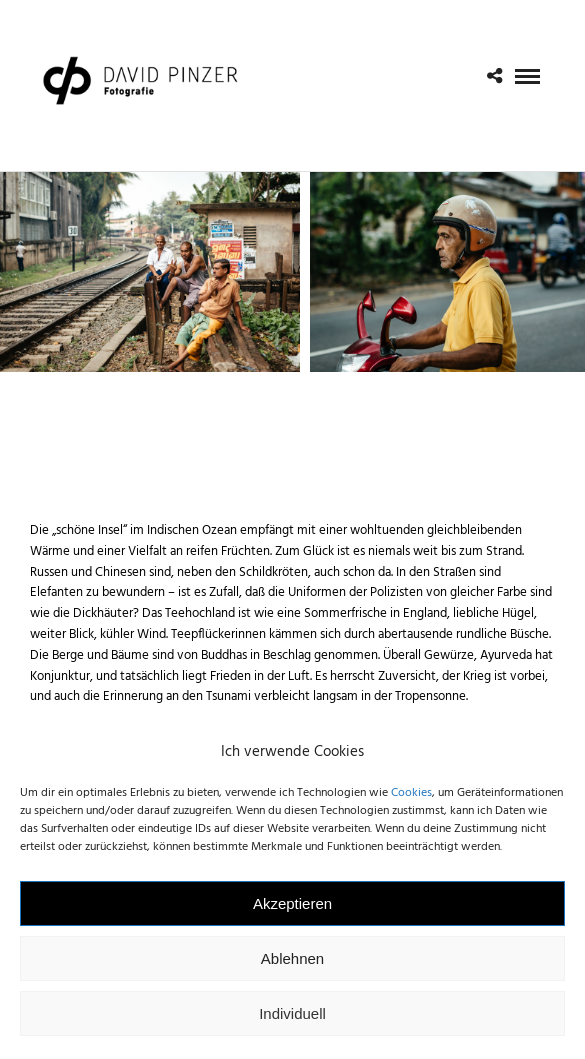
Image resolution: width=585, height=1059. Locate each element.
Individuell (292, 1026)
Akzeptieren (292, 916)
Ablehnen (292, 971)
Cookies (411, 806)
